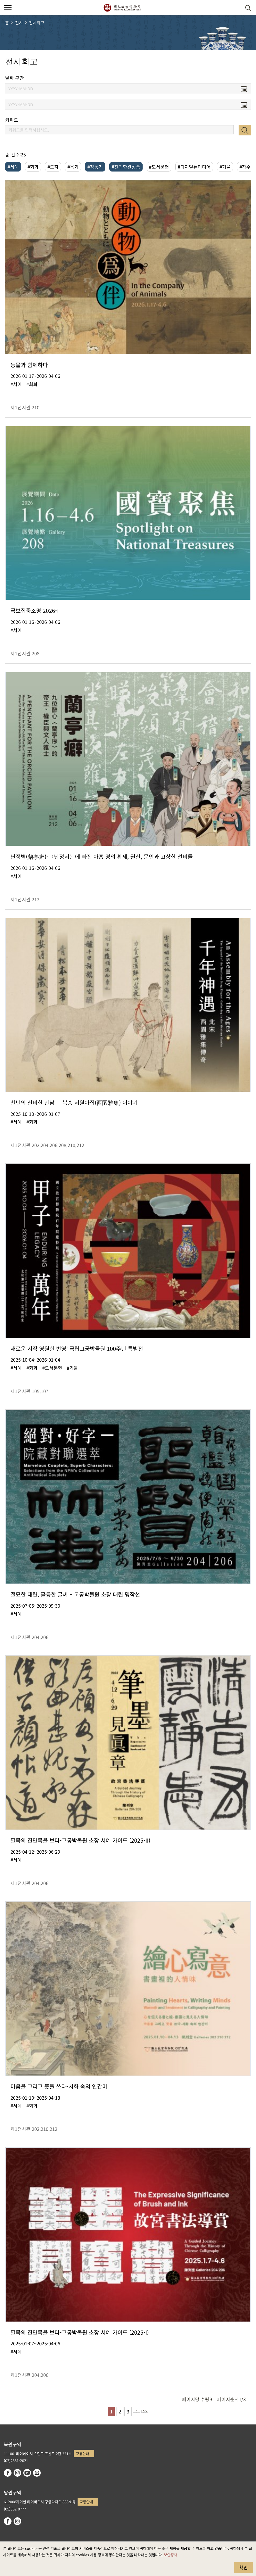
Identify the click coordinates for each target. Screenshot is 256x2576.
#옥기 (73, 166)
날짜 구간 (14, 78)
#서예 (13, 166)
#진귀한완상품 (126, 166)
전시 (19, 22)
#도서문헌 (159, 166)
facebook (8, 2473)
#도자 (53, 166)
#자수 (245, 166)
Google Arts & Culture (37, 2473)
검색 (245, 130)
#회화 (33, 166)
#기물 (225, 166)
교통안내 (82, 2453)
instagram (17, 2473)
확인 (243, 2567)
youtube (27, 2473)
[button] (235, 7)
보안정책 (170, 2554)
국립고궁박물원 (122, 7)
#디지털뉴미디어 (194, 166)
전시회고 (36, 22)
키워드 (11, 120)
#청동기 (95, 166)
